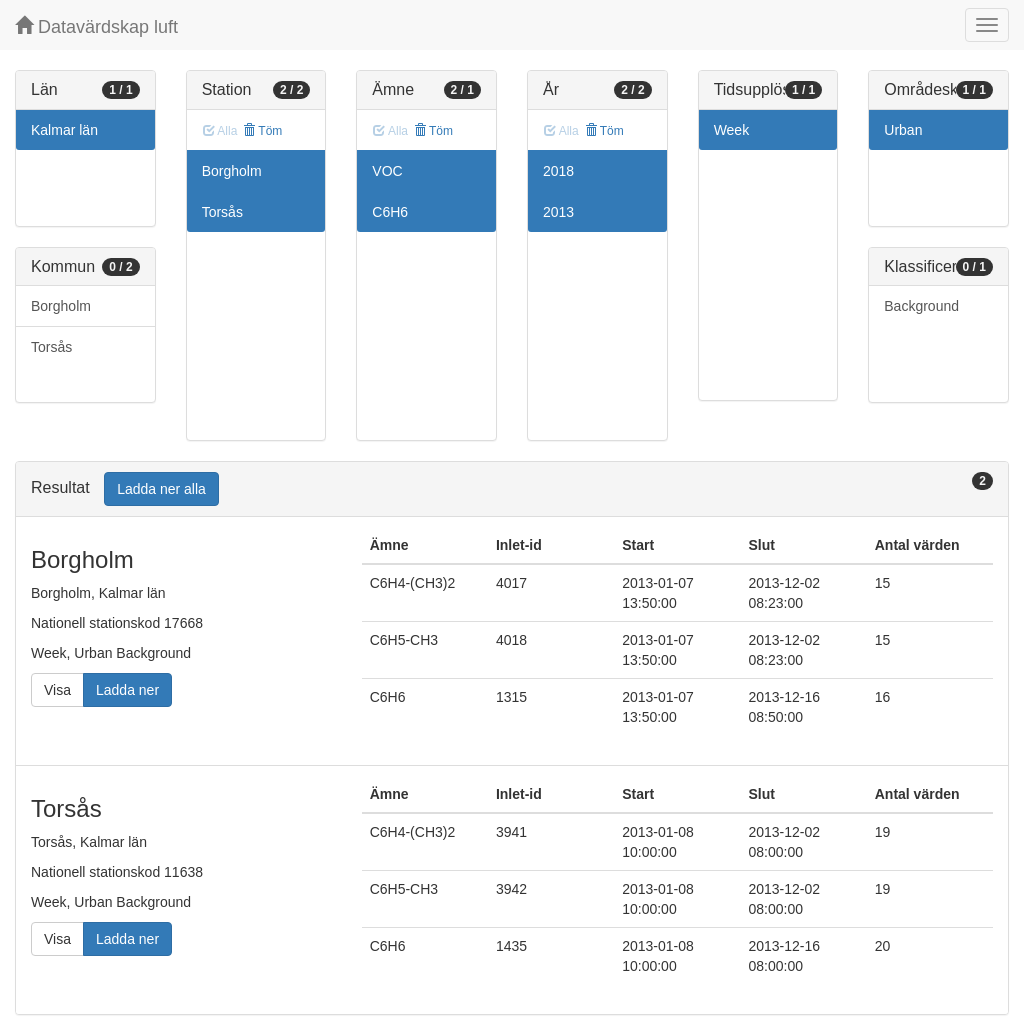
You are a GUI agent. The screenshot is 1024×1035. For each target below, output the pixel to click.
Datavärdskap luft (96, 26)
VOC (387, 171)
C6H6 (390, 212)
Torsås (51, 347)
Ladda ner (127, 690)
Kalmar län (64, 130)
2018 (558, 171)
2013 (558, 212)
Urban (903, 130)
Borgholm (61, 306)
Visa (57, 690)
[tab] (512, 489)
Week (732, 130)
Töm (262, 131)
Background (921, 306)
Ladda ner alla (161, 489)
